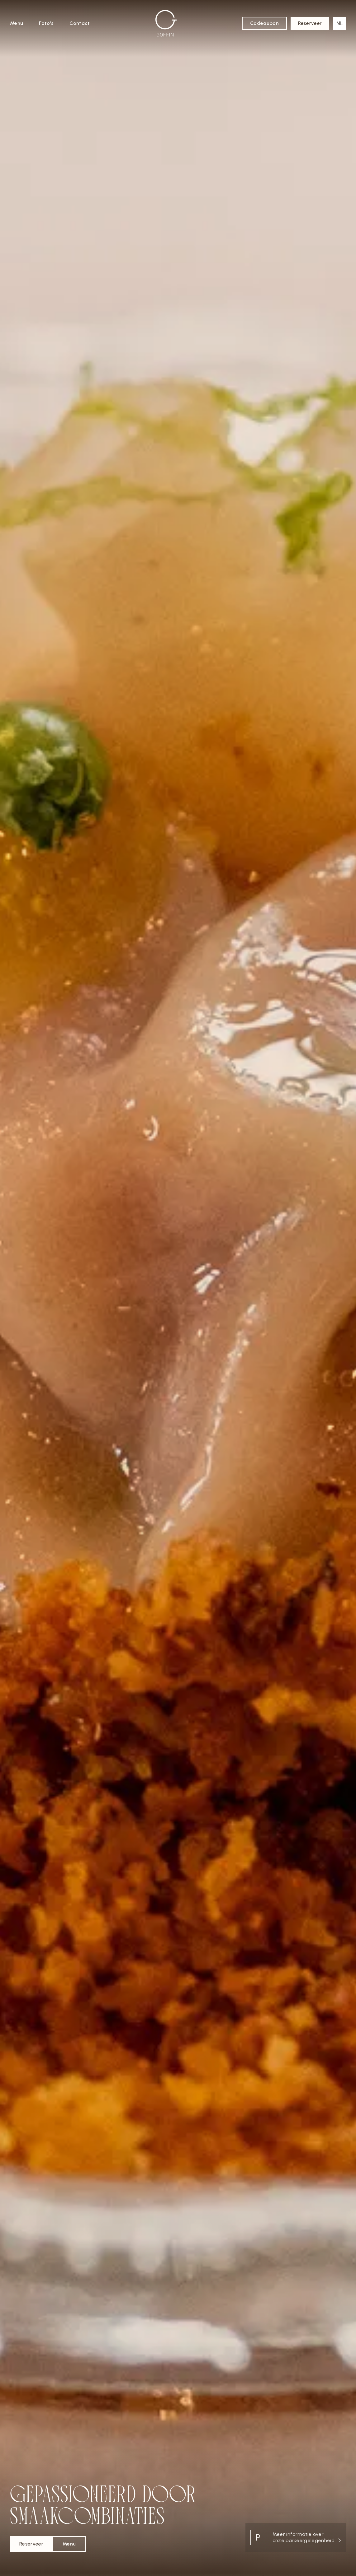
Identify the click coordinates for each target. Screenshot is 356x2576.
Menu (16, 23)
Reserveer (310, 23)
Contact (79, 23)
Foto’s (46, 23)
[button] (339, 23)
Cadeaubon (264, 23)
